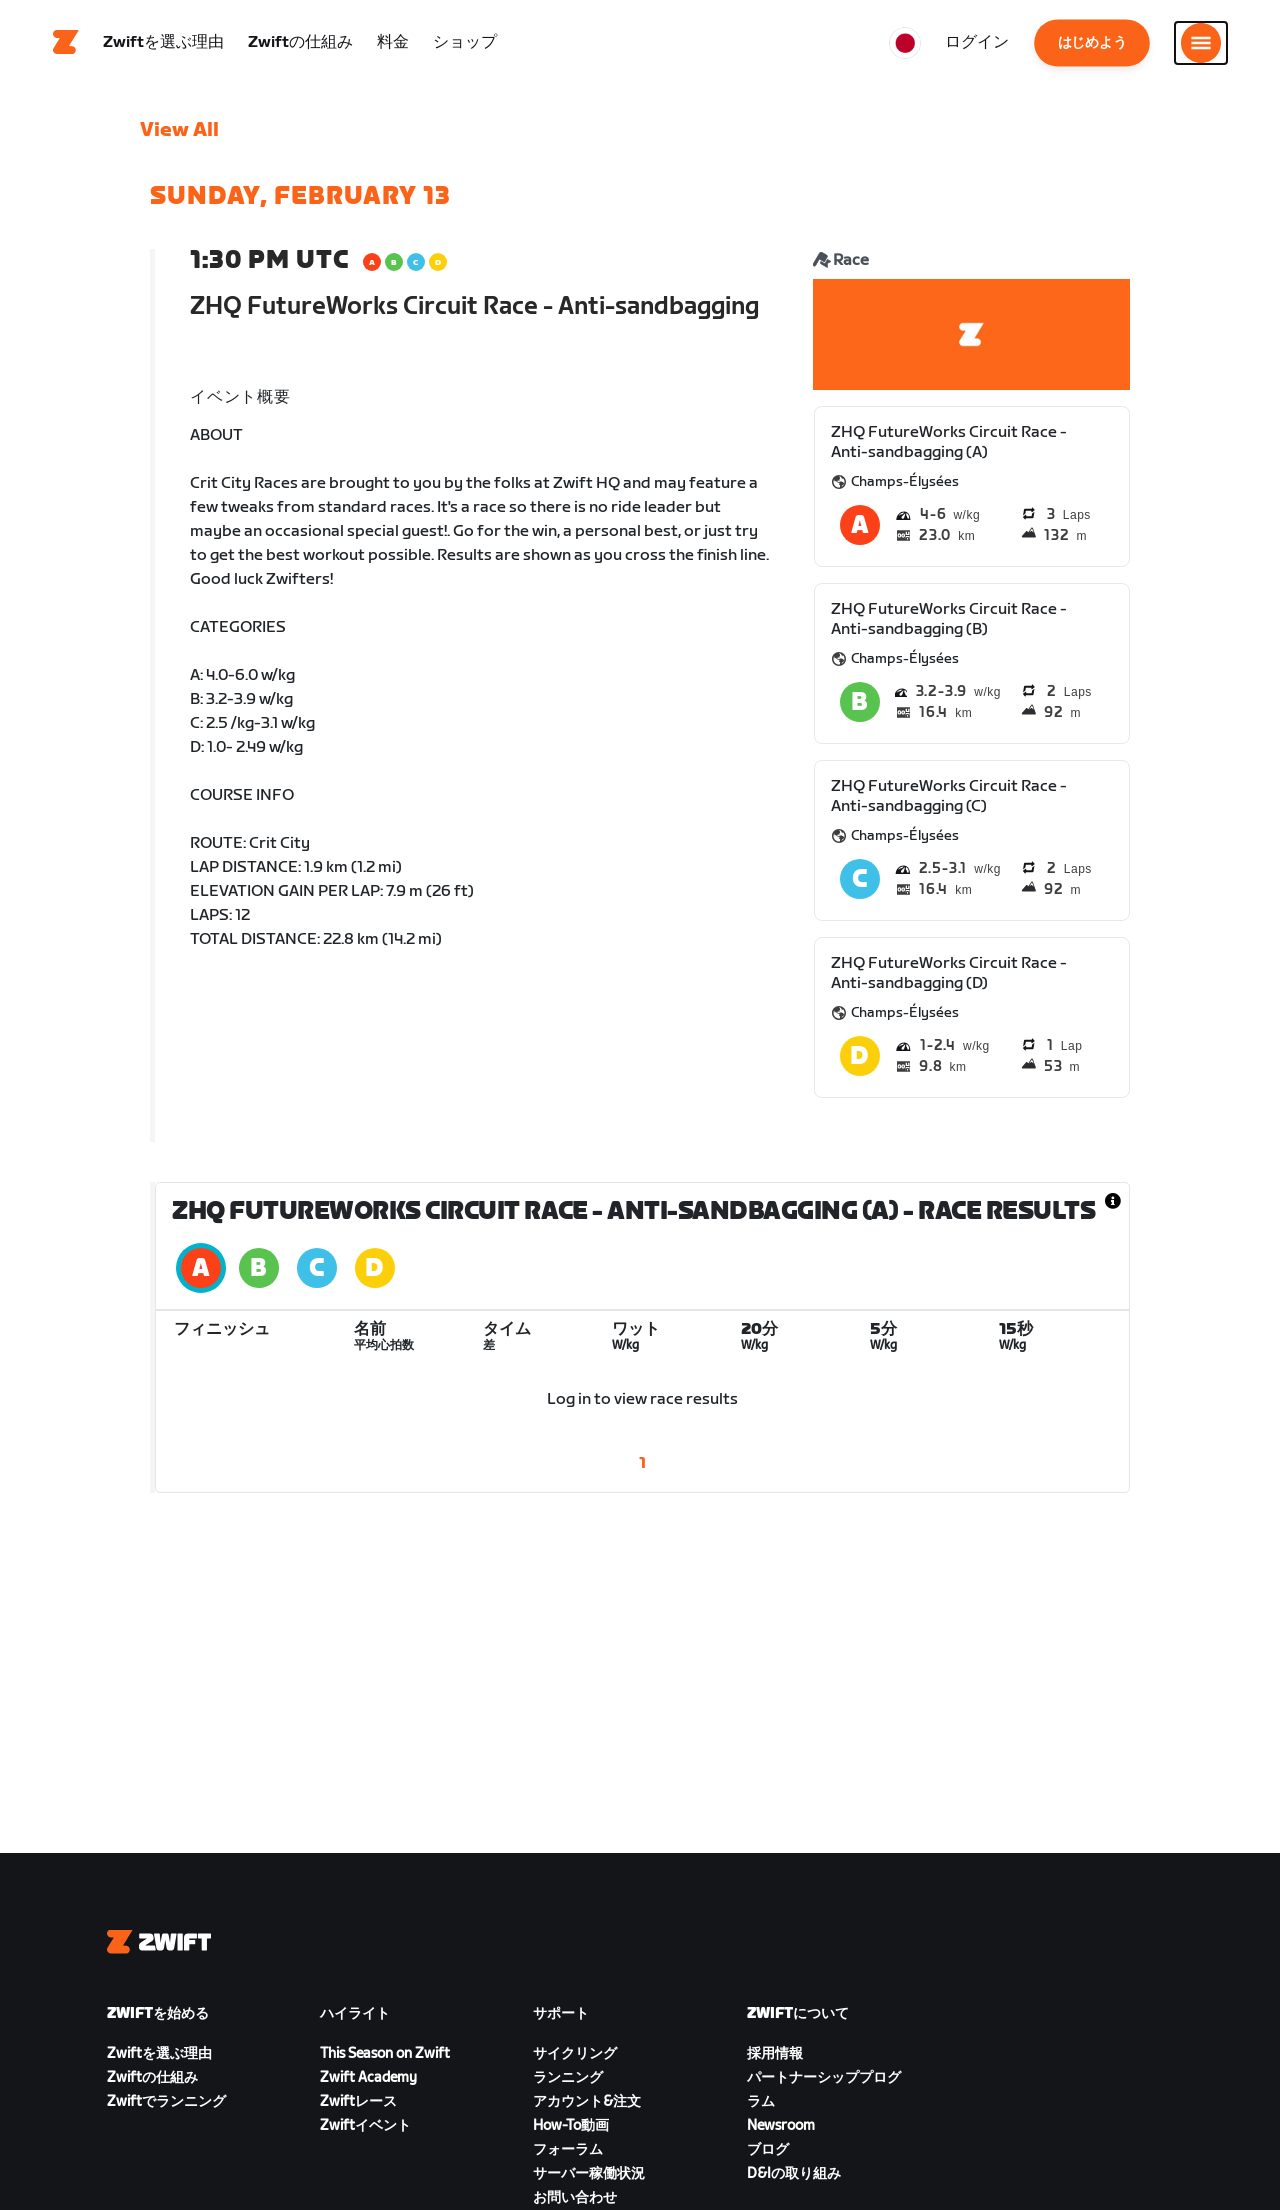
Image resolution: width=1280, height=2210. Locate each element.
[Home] (66, 45)
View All (179, 135)
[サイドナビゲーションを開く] (1201, 45)
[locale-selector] (905, 45)
